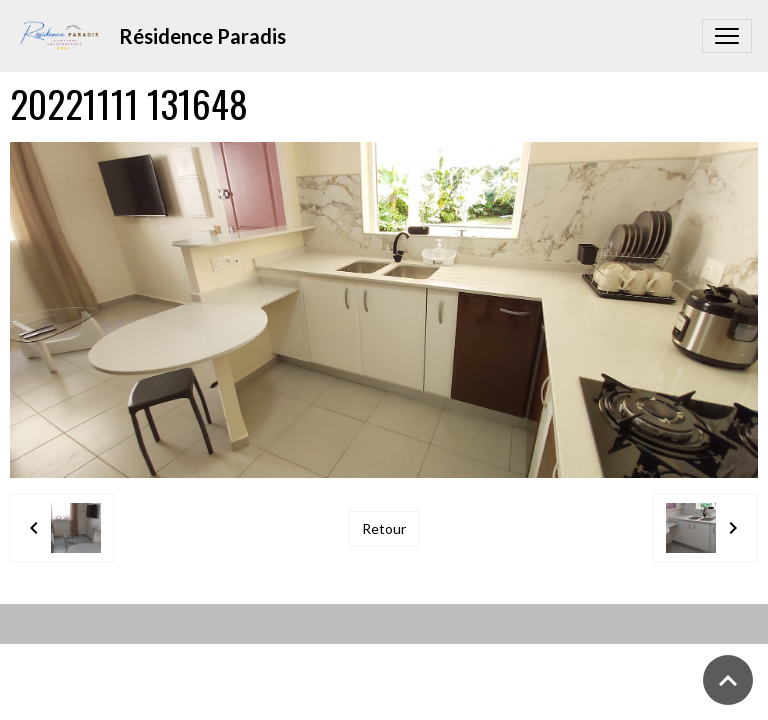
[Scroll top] (728, 680)
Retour (384, 528)
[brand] (155, 36)
